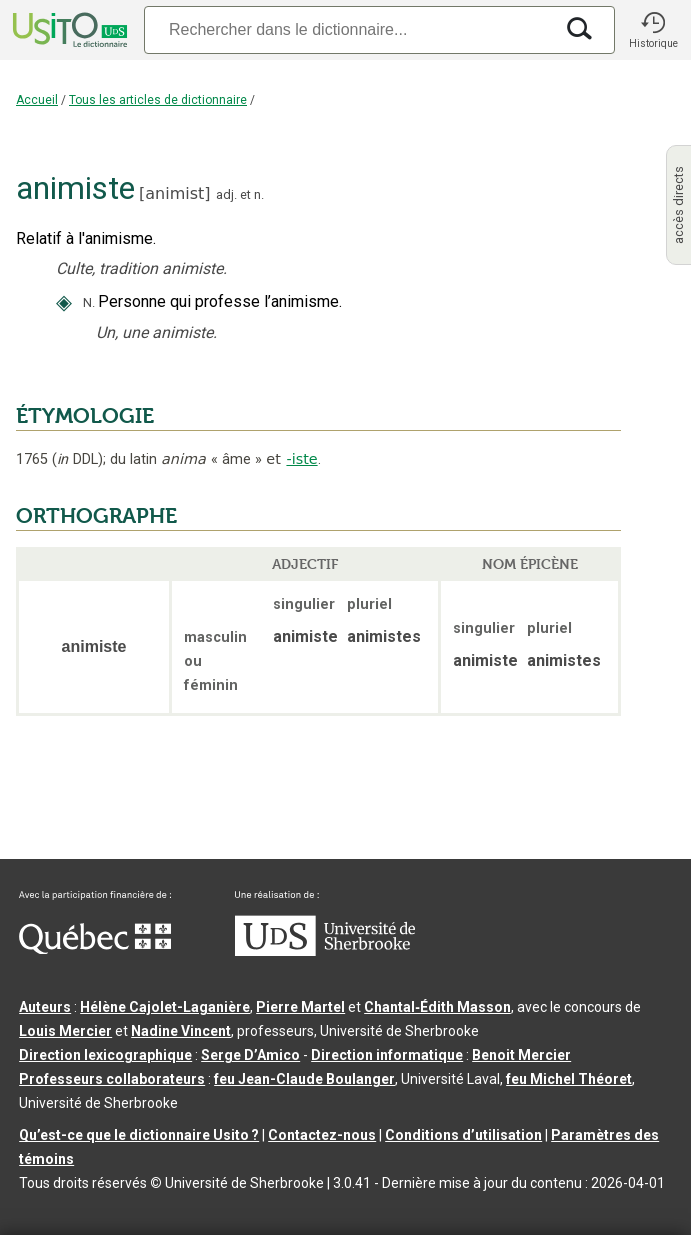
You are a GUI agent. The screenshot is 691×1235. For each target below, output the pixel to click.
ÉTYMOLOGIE (85, 416)
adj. (226, 194)
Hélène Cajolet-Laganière (165, 1007)
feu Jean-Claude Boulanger (304, 1079)
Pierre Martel (300, 1007)
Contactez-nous (322, 1135)
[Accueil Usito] (68, 30)
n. (259, 194)
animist (174, 193)
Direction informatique (387, 1055)
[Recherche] (348, 29)
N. (89, 302)
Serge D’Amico (250, 1055)
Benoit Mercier (521, 1055)
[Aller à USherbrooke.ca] (325, 951)
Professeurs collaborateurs (112, 1079)
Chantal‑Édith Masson (437, 1007)
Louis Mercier (65, 1031)
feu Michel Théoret (569, 1079)
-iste (301, 459)
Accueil (37, 100)
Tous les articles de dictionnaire (158, 100)
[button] (653, 30)
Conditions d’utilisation (463, 1135)
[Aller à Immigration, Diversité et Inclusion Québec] (95, 949)
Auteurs (45, 1007)
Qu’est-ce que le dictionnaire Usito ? (139, 1135)
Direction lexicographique (105, 1055)
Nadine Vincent (181, 1031)
